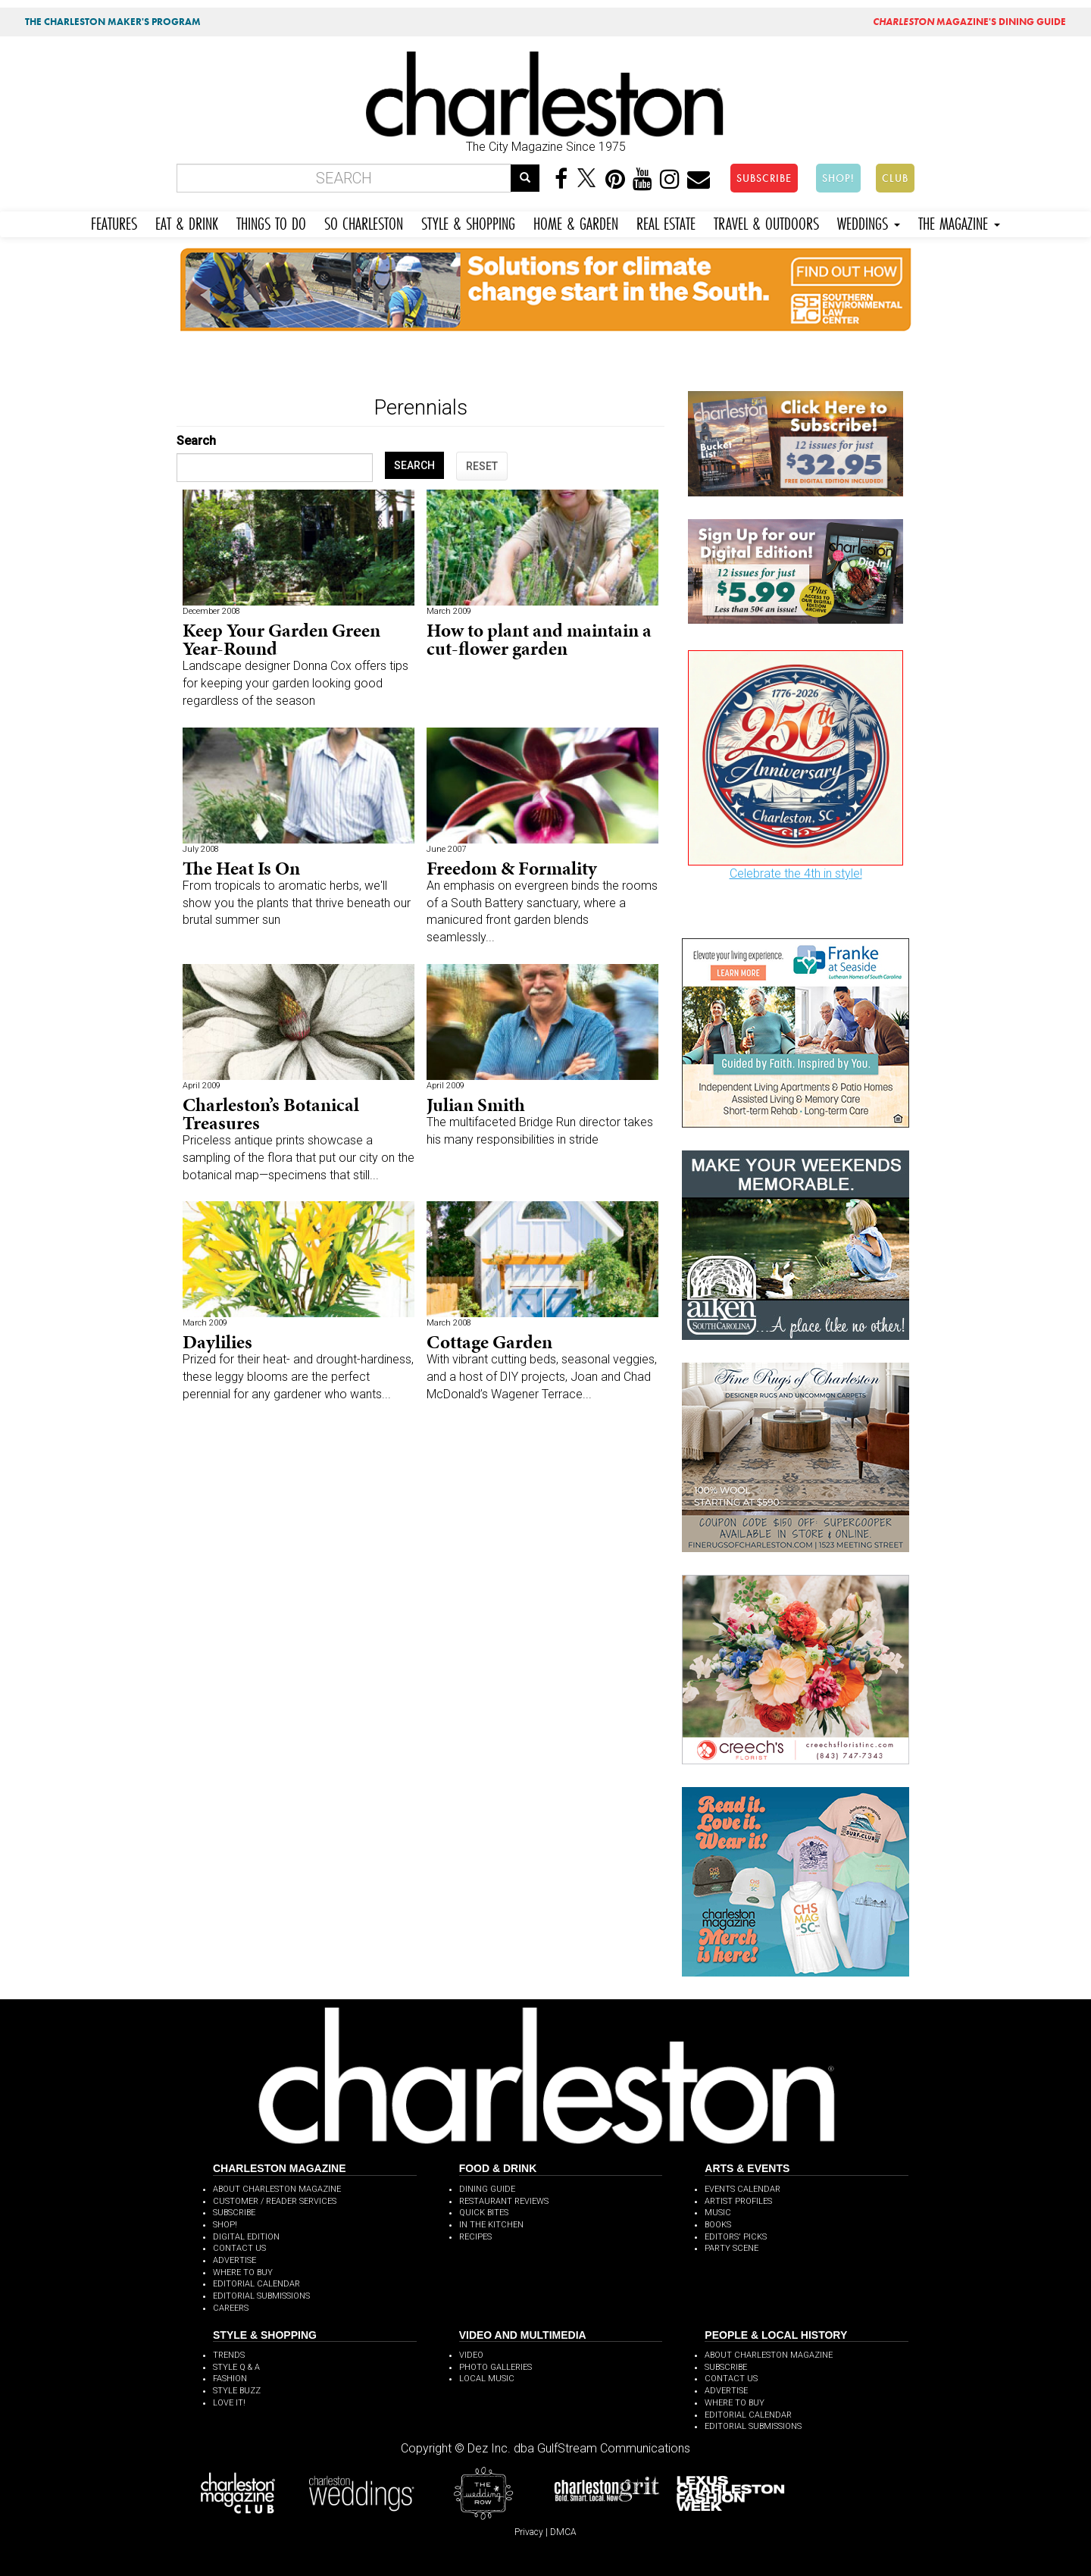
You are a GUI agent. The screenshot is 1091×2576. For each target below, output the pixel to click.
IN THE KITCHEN (491, 2225)
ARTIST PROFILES (738, 2201)
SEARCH (414, 465)
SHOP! (838, 178)
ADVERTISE (234, 2260)
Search (196, 441)
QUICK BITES (483, 2213)
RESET (482, 466)
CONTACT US (239, 2248)
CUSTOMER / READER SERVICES (274, 2201)
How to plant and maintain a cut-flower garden (539, 639)
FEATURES (114, 221)
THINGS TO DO (271, 221)
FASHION (230, 2379)
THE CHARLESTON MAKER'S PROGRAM (113, 21)
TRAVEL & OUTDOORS (766, 221)
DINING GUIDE (487, 2189)
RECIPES (475, 2237)
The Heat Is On (241, 868)
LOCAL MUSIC (486, 2379)
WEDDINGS (868, 221)
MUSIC (718, 2213)
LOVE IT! (229, 2403)
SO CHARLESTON (363, 221)
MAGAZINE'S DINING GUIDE (969, 21)
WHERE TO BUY (243, 2272)
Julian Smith (476, 1104)
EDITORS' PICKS (736, 2237)
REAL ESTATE (666, 221)
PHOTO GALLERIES (495, 2367)
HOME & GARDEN (575, 221)
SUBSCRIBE (764, 178)
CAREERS (231, 2308)
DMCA (563, 2532)
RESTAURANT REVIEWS (504, 2201)
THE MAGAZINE (959, 221)
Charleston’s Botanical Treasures (271, 1113)
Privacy (528, 2532)
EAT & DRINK (186, 221)
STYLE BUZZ (237, 2391)
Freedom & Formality (512, 868)
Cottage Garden (489, 1342)
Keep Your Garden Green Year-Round (281, 639)
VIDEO (471, 2355)
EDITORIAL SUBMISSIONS (261, 2296)
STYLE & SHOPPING (468, 221)
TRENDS (229, 2355)
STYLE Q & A (236, 2367)
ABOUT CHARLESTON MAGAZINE (277, 2189)
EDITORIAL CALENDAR (256, 2284)
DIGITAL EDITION (246, 2237)
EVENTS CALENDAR (742, 2189)
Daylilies (217, 1342)
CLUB (895, 178)
